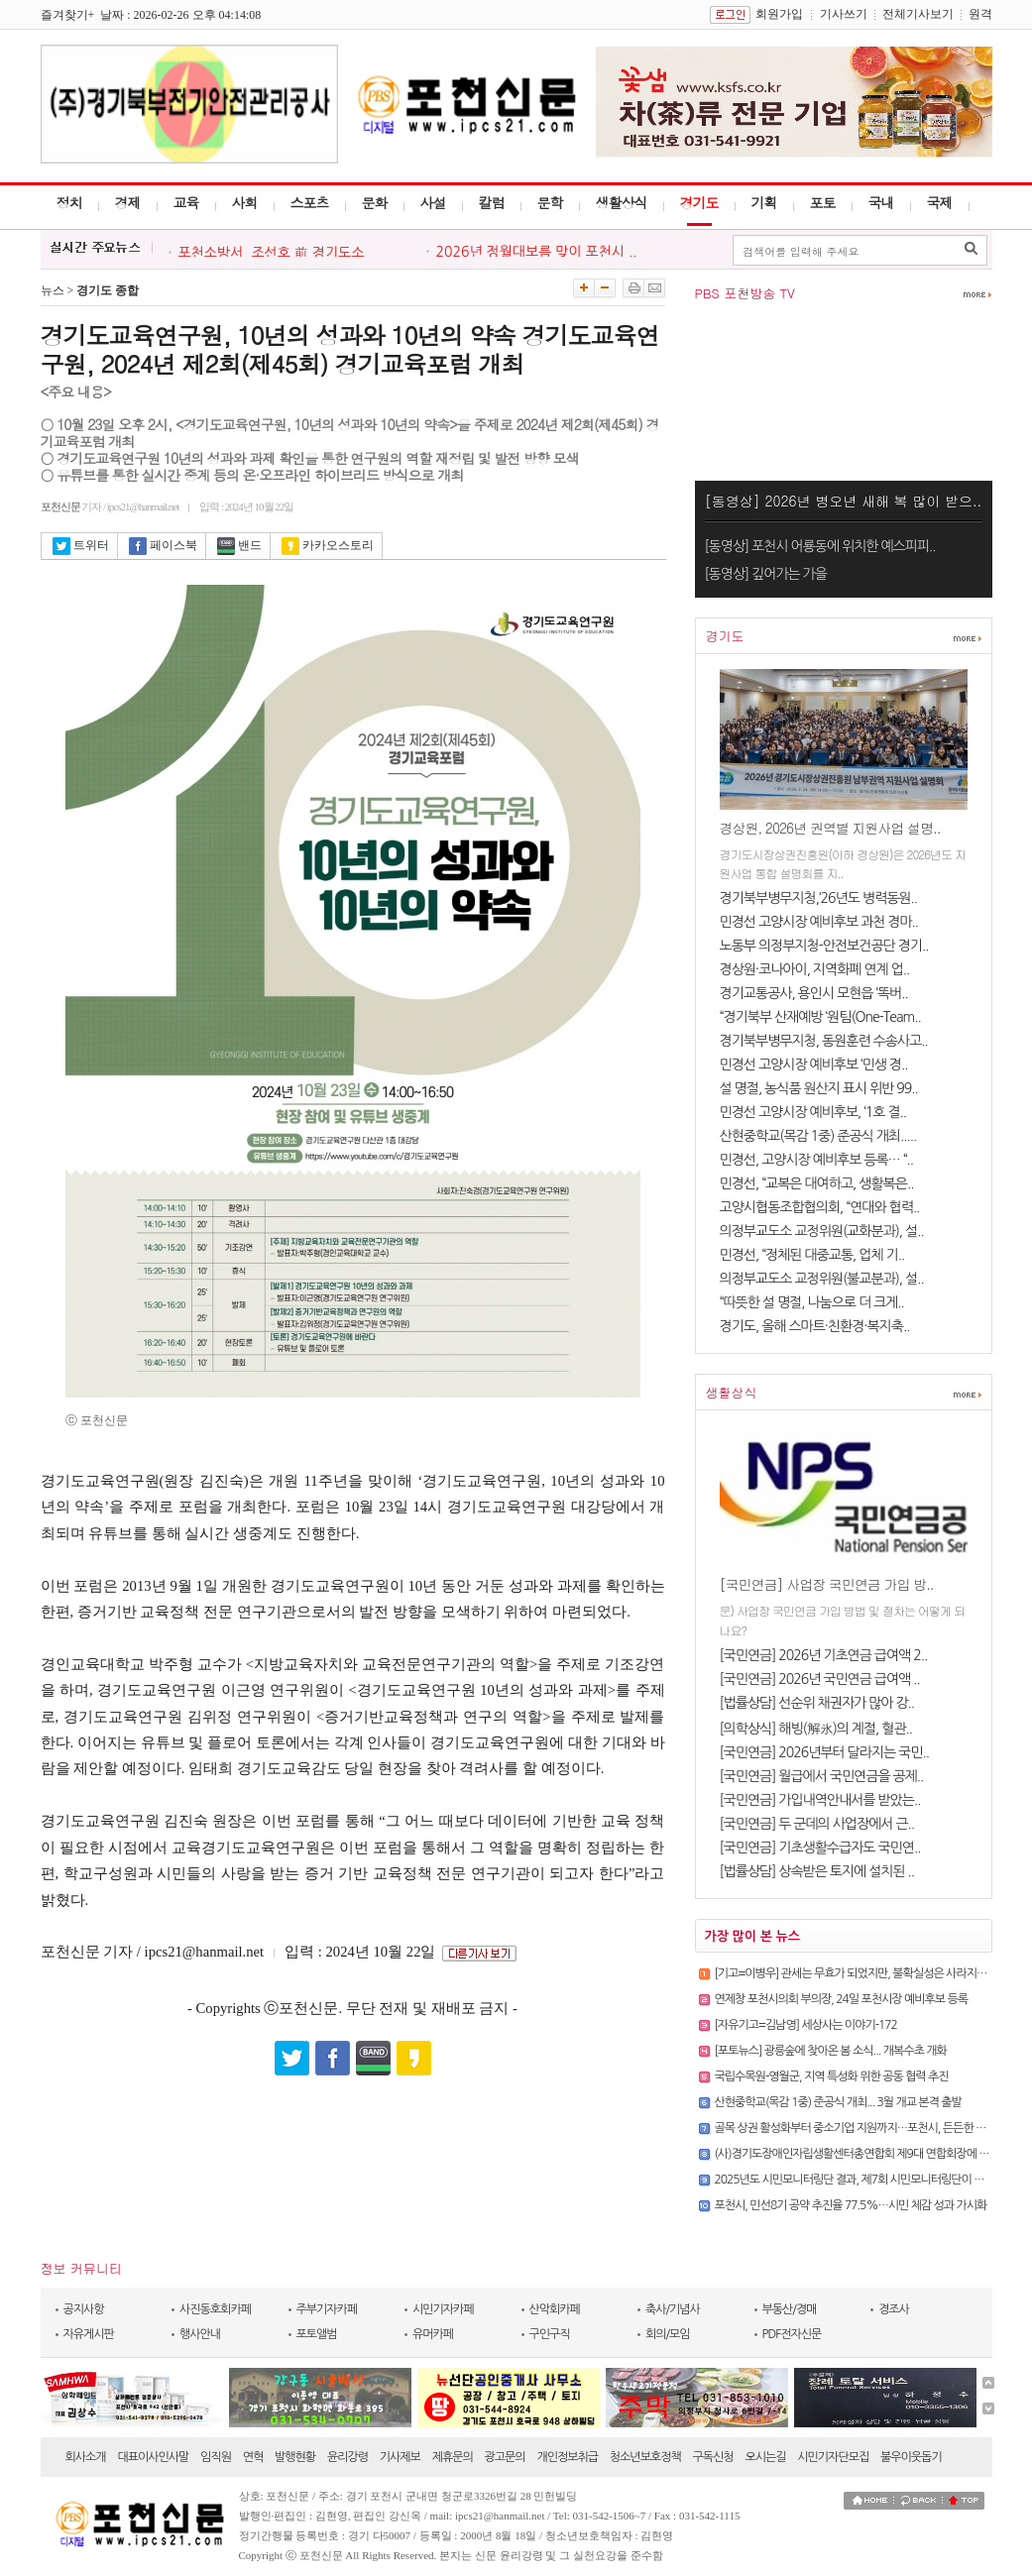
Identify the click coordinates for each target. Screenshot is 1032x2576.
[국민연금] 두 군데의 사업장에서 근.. (817, 1824)
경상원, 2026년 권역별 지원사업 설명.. (830, 828)
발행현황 (295, 2457)
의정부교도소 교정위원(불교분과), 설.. (822, 1279)
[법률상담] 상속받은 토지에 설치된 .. (817, 1871)
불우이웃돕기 (911, 2457)
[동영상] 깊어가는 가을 (766, 574)
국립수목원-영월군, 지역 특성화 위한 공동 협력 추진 (832, 2076)
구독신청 (713, 2457)
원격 (980, 14)
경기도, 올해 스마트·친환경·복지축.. (815, 1326)
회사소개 (85, 2457)
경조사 (893, 2309)
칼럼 (492, 202)
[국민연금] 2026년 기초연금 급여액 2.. (824, 1655)
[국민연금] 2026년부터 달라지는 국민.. (824, 1752)
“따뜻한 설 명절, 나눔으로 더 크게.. (812, 1302)
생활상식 (621, 202)
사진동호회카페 (215, 2309)
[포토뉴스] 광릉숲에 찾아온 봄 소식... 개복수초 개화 (831, 2051)
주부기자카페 (327, 2309)
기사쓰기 (843, 14)
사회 (245, 202)
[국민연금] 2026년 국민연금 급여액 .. (820, 1679)
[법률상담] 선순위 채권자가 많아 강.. (817, 1703)
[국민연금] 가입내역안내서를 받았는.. (820, 1800)
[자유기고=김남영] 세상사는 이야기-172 (806, 2025)
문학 (550, 202)
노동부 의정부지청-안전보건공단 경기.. (824, 945)
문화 (375, 202)
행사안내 (199, 2334)
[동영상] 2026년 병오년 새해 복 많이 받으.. (843, 500)
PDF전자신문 (792, 2334)
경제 (128, 202)
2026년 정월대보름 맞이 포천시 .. (536, 252)
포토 (823, 202)
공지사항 (83, 2309)
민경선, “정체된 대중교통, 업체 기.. (812, 1255)
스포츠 (309, 202)
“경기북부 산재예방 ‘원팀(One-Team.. (820, 1017)
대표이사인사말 (152, 2457)
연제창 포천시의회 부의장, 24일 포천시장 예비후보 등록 (842, 1999)
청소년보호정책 (645, 2457)
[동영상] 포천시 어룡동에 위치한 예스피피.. (820, 546)
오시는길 (765, 2457)
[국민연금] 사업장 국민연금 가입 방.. (827, 1584)
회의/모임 (667, 2334)
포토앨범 (316, 2334)
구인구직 (549, 2334)
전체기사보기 (918, 14)
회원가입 (779, 14)
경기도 (699, 202)
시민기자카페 (443, 2309)
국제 (940, 202)
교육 (186, 202)
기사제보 (400, 2457)
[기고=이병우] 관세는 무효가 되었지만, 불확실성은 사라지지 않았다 (867, 1973)
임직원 (215, 2457)
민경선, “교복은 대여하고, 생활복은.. (817, 1183)
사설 (433, 202)
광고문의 (505, 2457)
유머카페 (432, 2334)
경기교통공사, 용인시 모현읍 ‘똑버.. (814, 993)
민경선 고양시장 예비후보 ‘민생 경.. (814, 1064)
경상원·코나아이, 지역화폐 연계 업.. (815, 969)
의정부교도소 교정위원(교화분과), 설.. (822, 1231)
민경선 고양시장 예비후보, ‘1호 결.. (813, 1112)
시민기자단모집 (832, 2457)
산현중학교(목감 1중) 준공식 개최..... (818, 1136)
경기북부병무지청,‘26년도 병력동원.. (818, 898)
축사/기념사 (672, 2309)
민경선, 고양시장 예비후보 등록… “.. (817, 1160)
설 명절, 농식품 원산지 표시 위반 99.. (819, 1088)
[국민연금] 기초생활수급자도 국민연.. (820, 1847)
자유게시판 (88, 2334)
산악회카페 (554, 2309)
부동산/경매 (789, 2309)
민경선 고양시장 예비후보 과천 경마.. (819, 922)
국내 (881, 202)
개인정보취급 (567, 2457)
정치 (69, 202)
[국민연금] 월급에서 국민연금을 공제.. (822, 1776)
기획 (764, 202)
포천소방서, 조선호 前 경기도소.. (275, 253)
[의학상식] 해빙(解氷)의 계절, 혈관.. (816, 1729)
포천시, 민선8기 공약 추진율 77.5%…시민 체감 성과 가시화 (851, 2205)
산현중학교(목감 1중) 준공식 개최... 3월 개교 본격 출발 (838, 2102)
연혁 (253, 2457)
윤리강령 (347, 2457)
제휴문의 (452, 2457)
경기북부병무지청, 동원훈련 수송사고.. (824, 1041)
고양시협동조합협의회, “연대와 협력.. (820, 1207)
